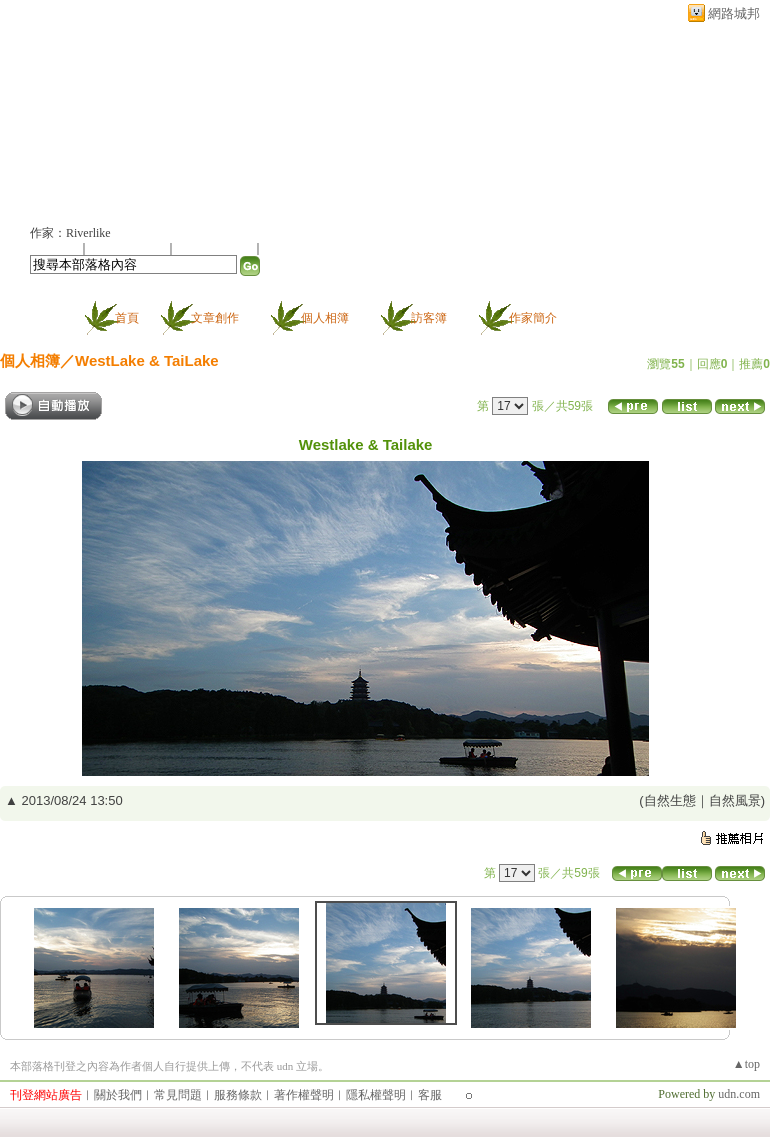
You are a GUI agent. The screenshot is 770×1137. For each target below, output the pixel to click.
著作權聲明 (304, 1095)
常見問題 (178, 1095)
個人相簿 (325, 318)
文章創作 (215, 318)
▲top (746, 1064)
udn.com (739, 1094)
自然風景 (735, 800)
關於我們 (118, 1095)
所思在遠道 (92, 116)
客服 (430, 1095)
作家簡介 (533, 318)
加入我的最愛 (216, 248)
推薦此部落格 (129, 248)
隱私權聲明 (376, 1095)
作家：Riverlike (70, 233)
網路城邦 (734, 13)
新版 (230, 116)
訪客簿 (429, 318)
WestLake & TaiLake (147, 360)
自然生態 (670, 800)
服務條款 (238, 1095)
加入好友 (54, 248)
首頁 (127, 318)
